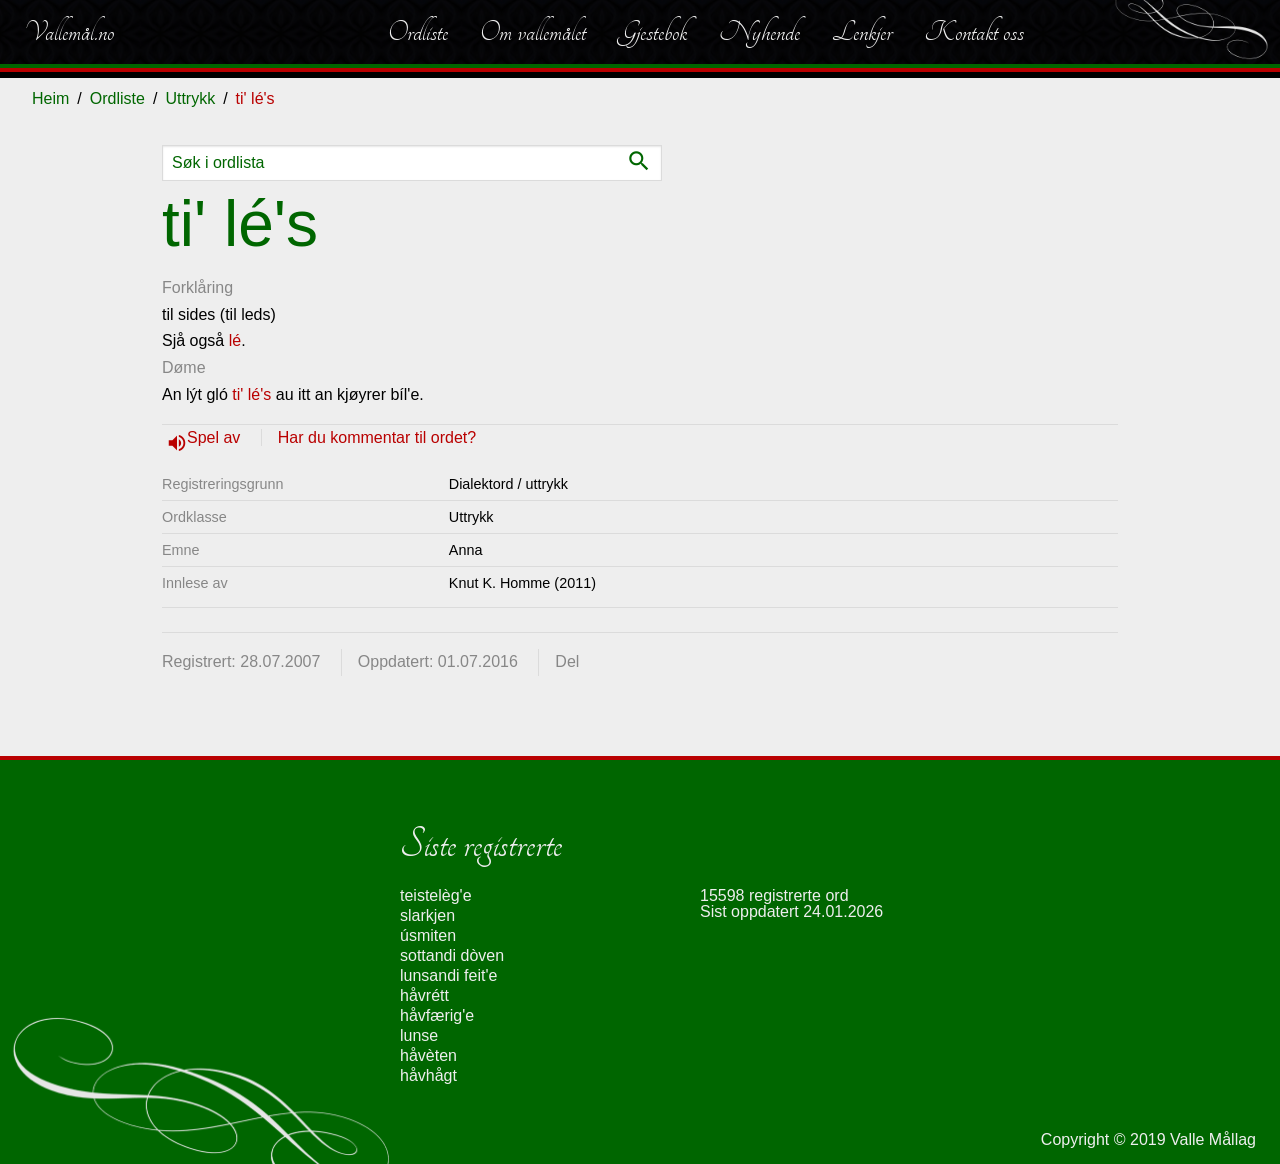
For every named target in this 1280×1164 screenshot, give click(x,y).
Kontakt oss (974, 32)
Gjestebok (652, 32)
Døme (184, 367)
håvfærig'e (437, 1015)
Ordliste (418, 32)
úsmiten (428, 935)
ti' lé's (251, 394)
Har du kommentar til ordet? (377, 437)
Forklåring (197, 287)
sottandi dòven (452, 955)
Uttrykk (190, 98)
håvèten (428, 1055)
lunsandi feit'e (448, 975)
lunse (419, 1035)
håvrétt (424, 995)
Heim (50, 98)
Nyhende (759, 32)
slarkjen (427, 915)
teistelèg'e (436, 895)
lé (235, 340)
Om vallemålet (533, 32)
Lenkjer (862, 32)
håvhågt (428, 1075)
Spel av (216, 437)
